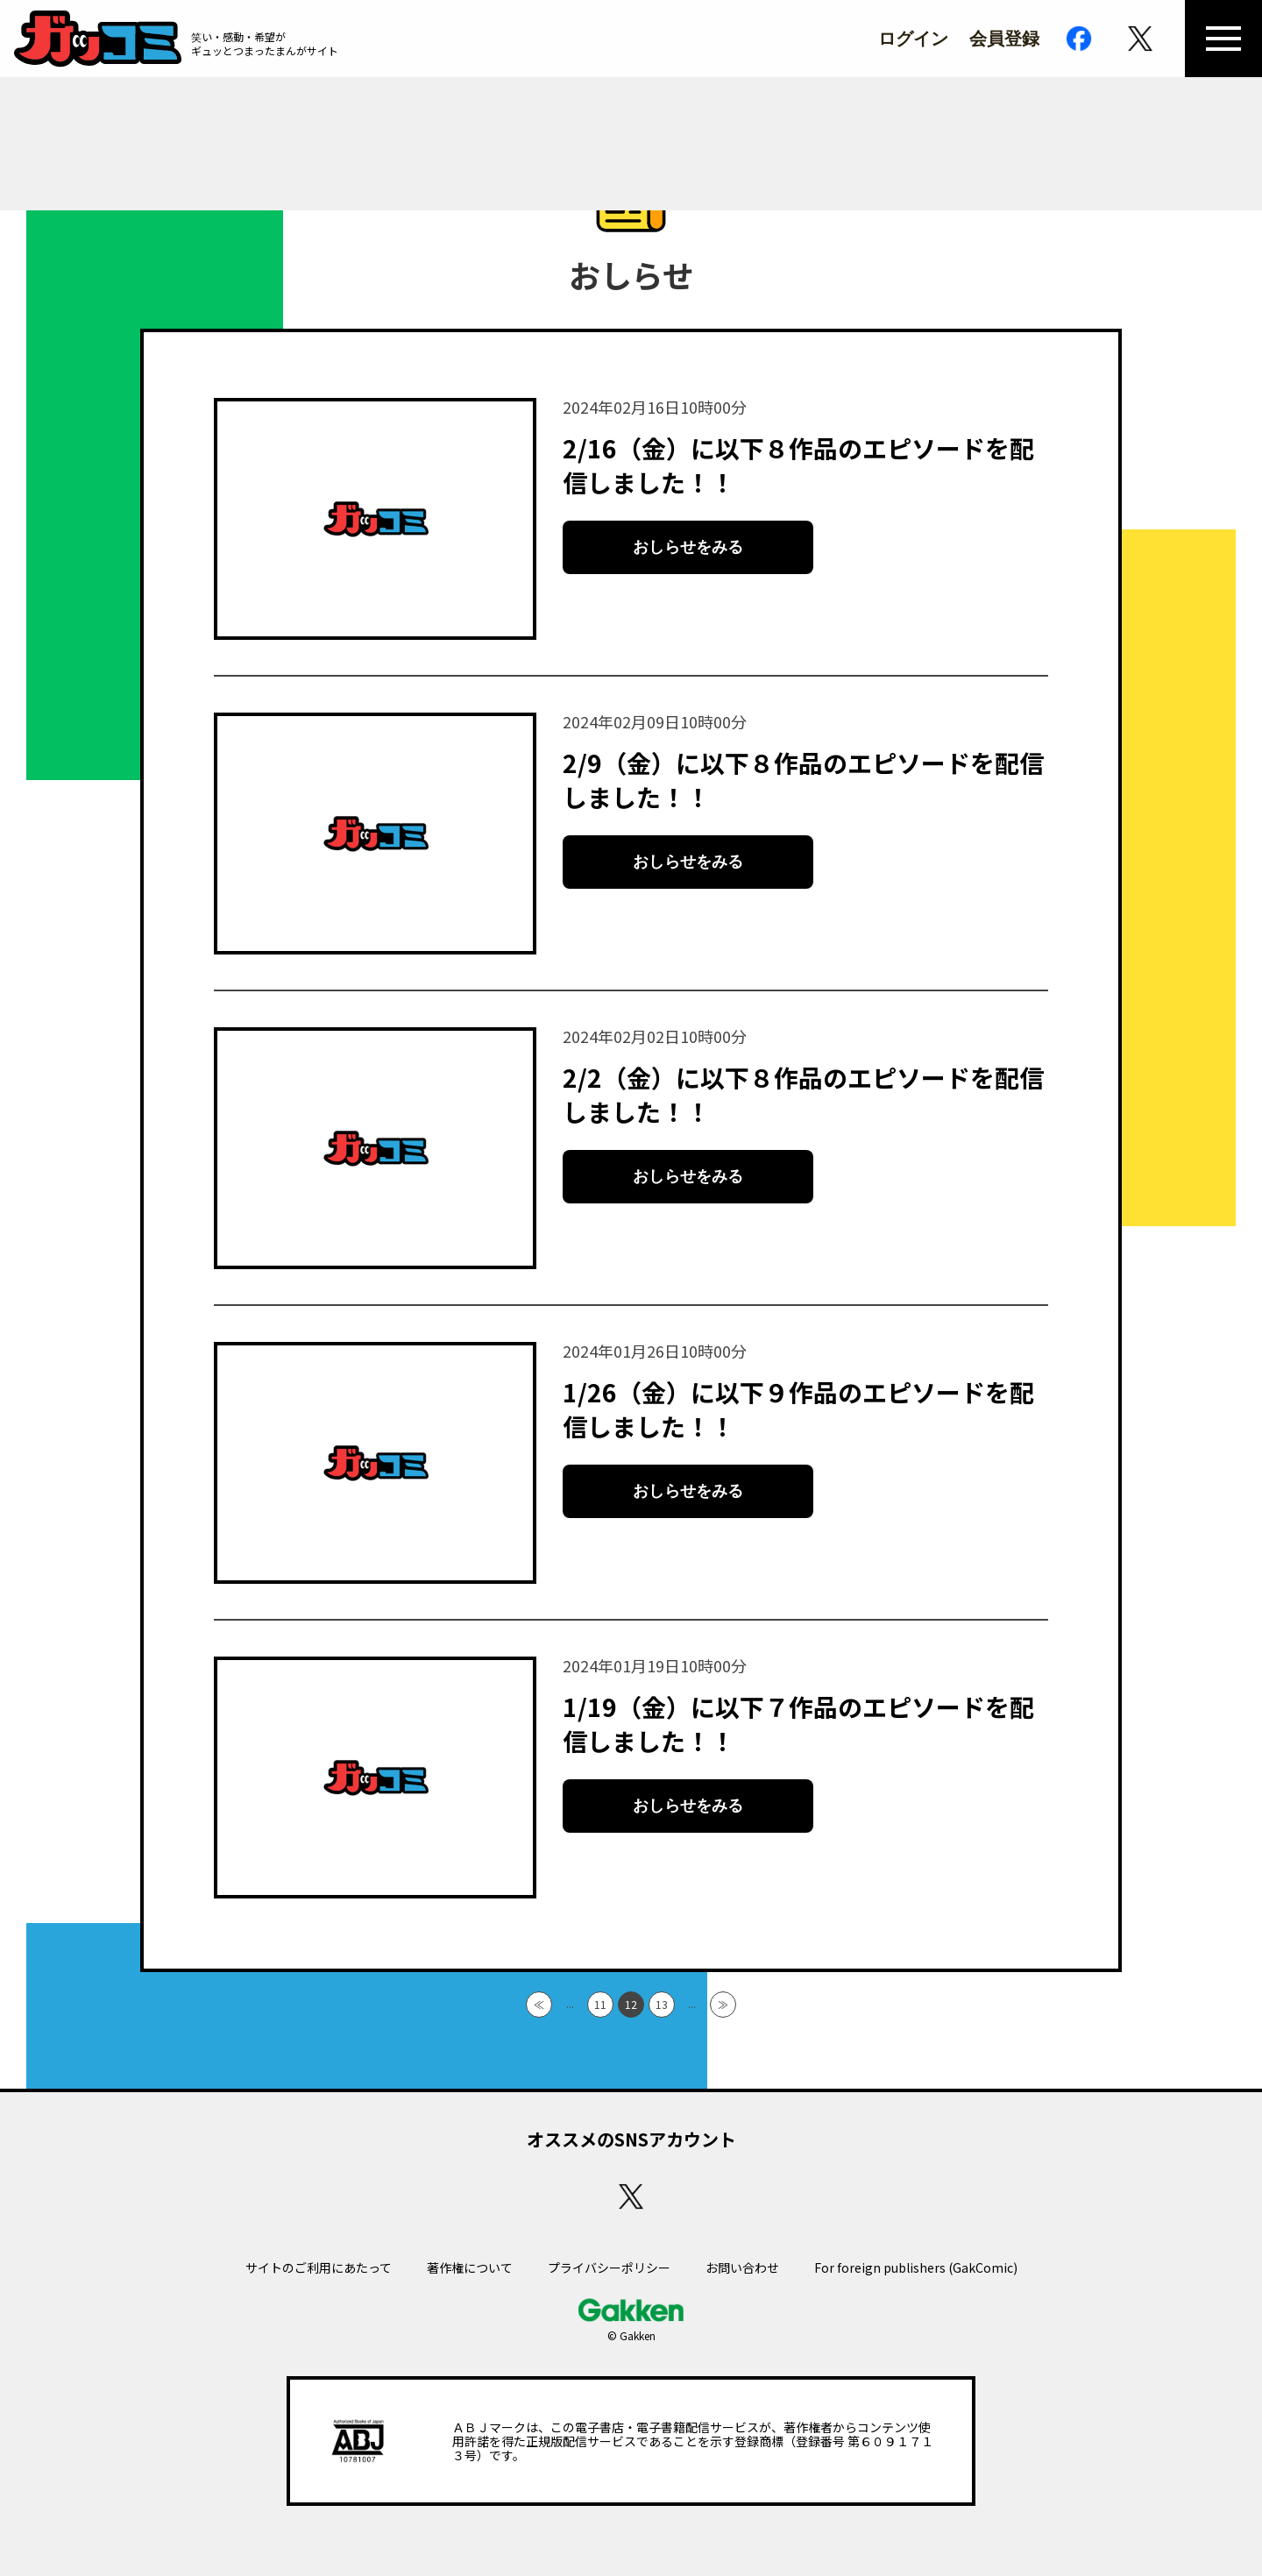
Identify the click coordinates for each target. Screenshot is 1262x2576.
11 (600, 2004)
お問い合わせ (742, 2267)
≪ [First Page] (539, 2004)
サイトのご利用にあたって (318, 2267)
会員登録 (1004, 38)
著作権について (470, 2267)
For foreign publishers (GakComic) (915, 2267)
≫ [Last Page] (723, 2004)
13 (662, 2004)
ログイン (913, 38)
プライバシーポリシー (609, 2267)
